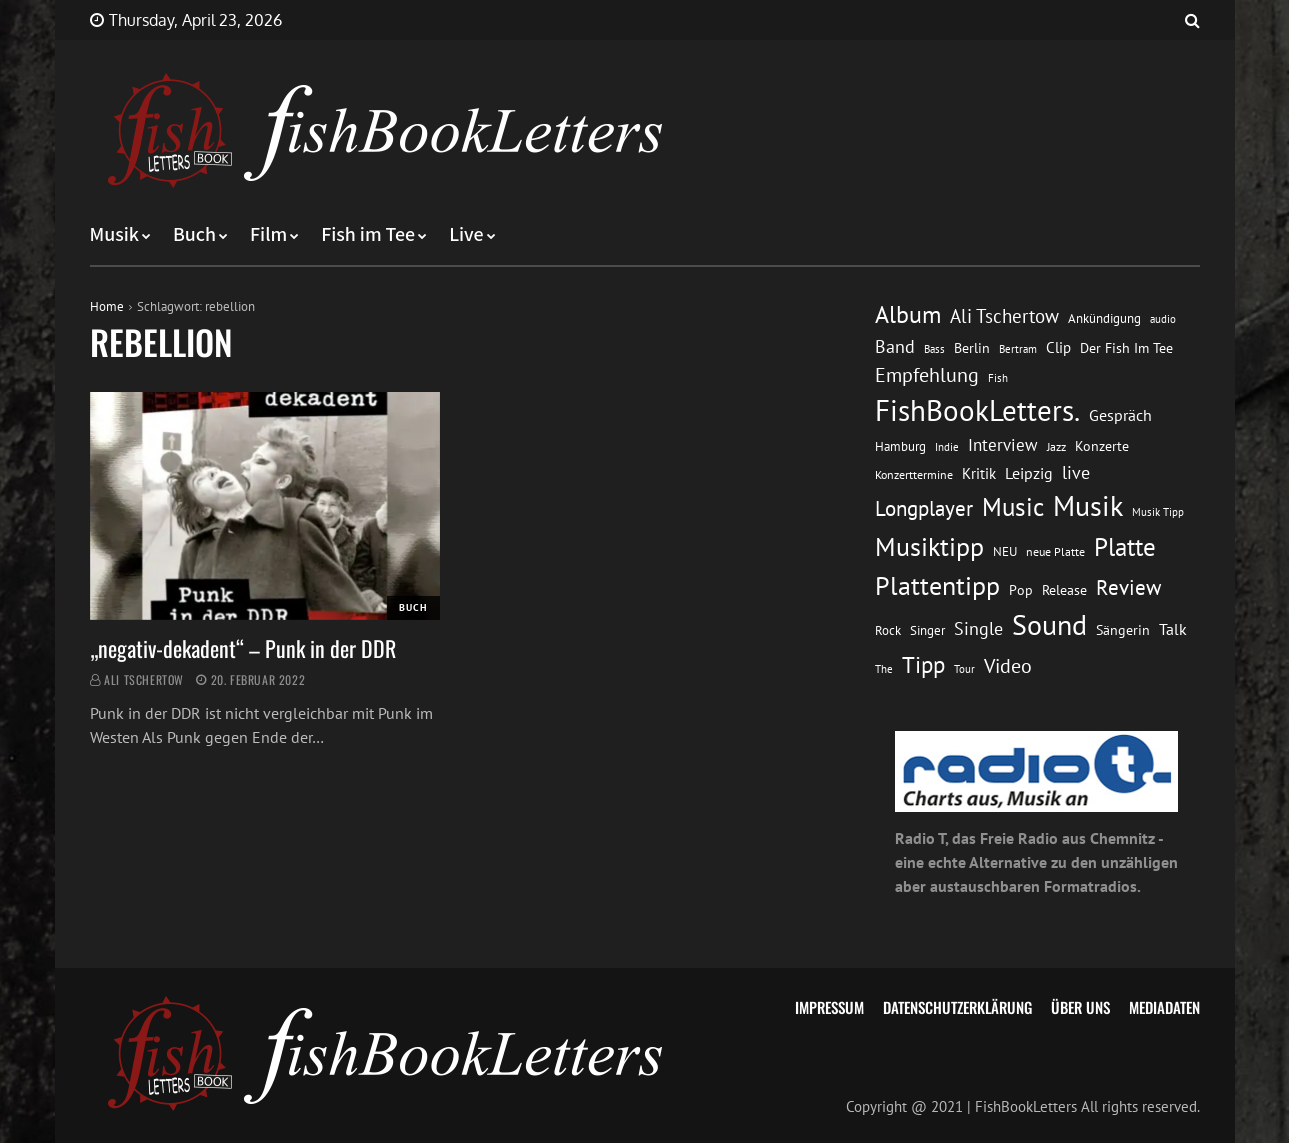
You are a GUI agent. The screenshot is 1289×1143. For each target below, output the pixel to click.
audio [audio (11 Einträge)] (1163, 318)
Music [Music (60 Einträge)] (1013, 507)
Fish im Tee (368, 235)
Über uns (1080, 1007)
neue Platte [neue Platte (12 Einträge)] (1055, 551)
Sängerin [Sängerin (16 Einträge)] (1123, 630)
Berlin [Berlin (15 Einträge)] (972, 348)
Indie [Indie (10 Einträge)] (947, 447)
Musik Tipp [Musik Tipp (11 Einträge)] (1158, 511)
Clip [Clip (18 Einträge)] (1058, 347)
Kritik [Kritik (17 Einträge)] (979, 473)
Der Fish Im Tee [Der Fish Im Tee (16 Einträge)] (1126, 348)
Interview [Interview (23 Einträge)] (1003, 445)
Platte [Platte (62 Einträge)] (1125, 547)
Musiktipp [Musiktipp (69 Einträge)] (929, 546)
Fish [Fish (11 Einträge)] (998, 377)
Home (107, 306)
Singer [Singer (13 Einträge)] (927, 630)
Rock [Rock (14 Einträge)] (888, 630)
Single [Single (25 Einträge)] (978, 628)
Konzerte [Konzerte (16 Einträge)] (1102, 446)
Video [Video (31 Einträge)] (1008, 665)
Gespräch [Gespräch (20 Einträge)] (1120, 415)
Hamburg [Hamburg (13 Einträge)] (900, 446)
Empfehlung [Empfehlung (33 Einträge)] (927, 374)
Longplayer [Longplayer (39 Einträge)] (924, 508)
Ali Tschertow (144, 679)
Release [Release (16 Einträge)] (1064, 590)
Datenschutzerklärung (957, 1007)
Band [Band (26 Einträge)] (895, 346)
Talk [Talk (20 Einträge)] (1173, 629)
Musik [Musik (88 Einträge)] (1088, 506)
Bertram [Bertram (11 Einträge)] (1018, 348)
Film (268, 235)
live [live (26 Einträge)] (1076, 472)
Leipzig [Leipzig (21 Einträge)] (1029, 473)
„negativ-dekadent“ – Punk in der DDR (243, 648)
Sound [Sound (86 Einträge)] (1049, 625)
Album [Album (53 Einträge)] (908, 314)
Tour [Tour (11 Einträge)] (964, 668)
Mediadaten (1164, 1007)
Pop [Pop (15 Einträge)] (1021, 590)
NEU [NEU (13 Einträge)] (1005, 551)
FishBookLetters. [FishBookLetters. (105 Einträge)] (977, 410)
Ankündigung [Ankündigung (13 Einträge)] (1104, 318)
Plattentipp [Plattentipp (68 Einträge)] (937, 585)
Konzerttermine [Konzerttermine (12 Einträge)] (914, 474)
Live (466, 235)
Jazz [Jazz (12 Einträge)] (1056, 446)
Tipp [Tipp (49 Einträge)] (923, 664)
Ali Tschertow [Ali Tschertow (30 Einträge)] (1004, 316)
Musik (114, 235)
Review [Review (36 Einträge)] (1128, 587)
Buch (194, 235)
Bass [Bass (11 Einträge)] (934, 348)
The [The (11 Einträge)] (884, 668)
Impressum (829, 1007)
